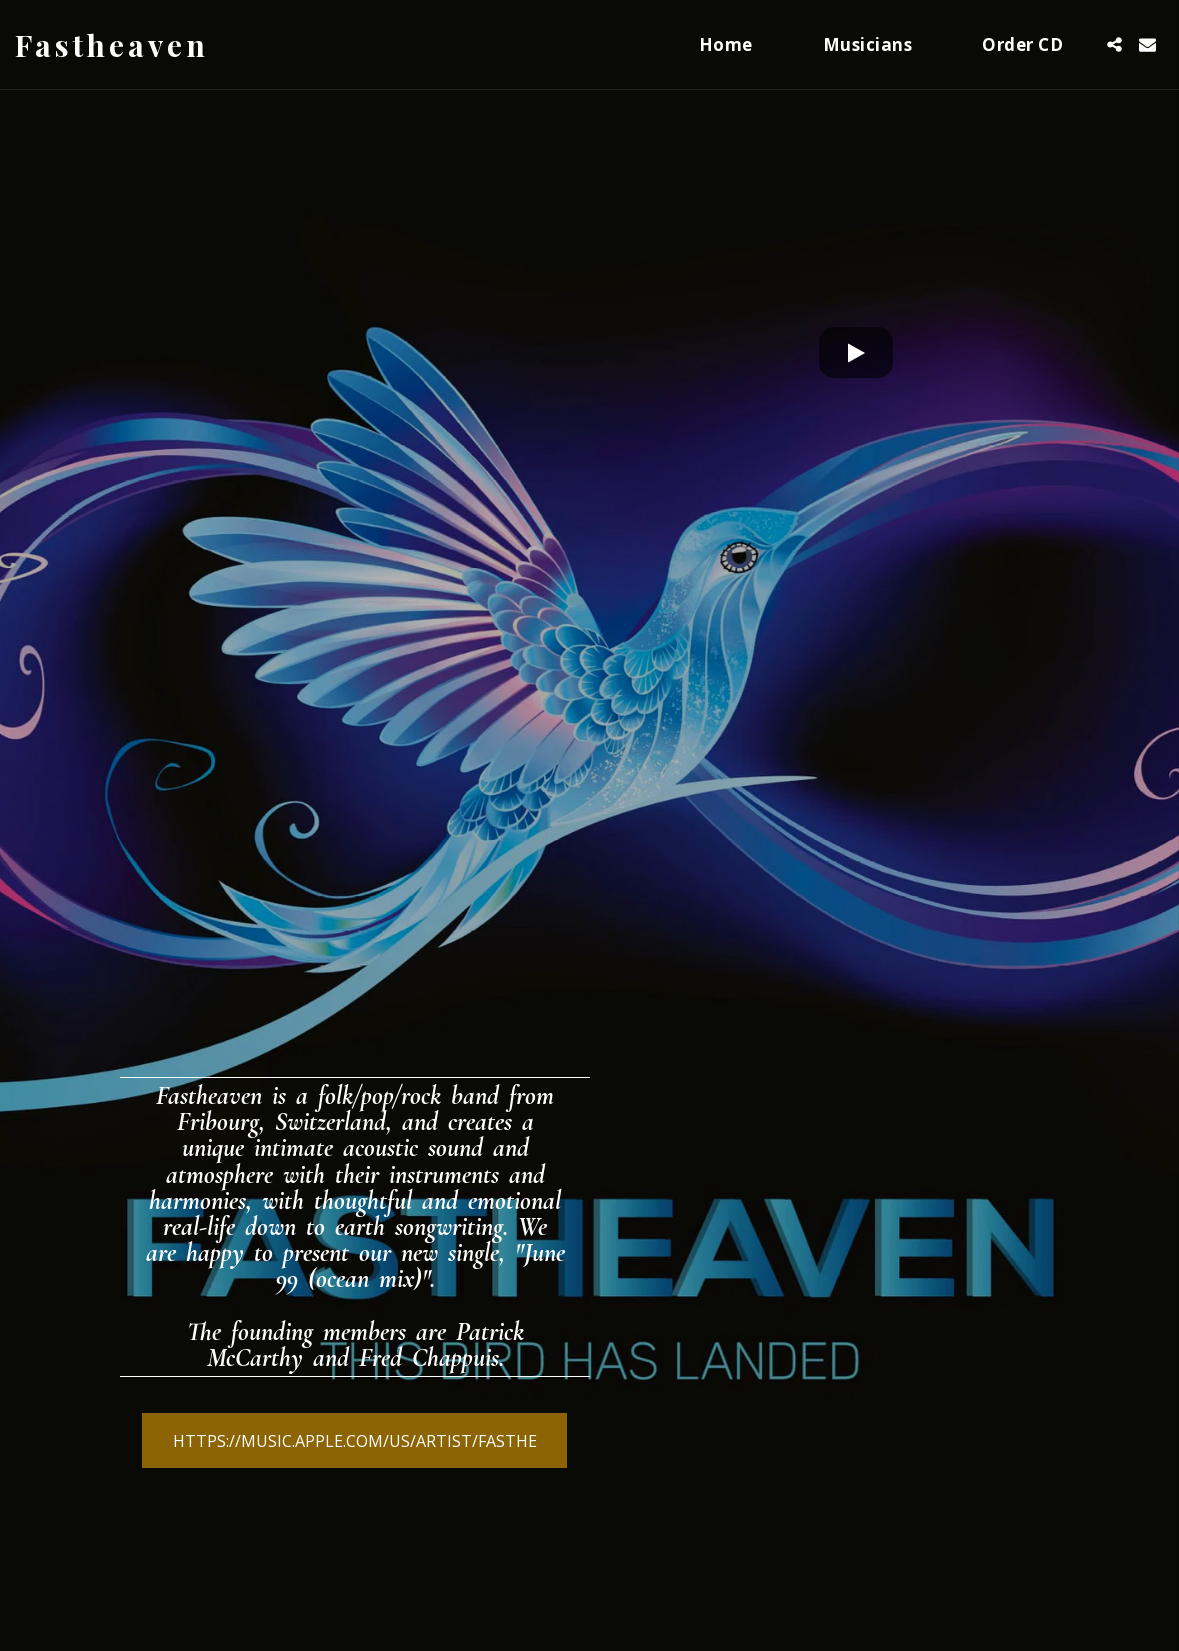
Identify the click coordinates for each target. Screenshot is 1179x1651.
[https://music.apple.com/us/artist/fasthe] (354, 1440)
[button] (1114, 44)
